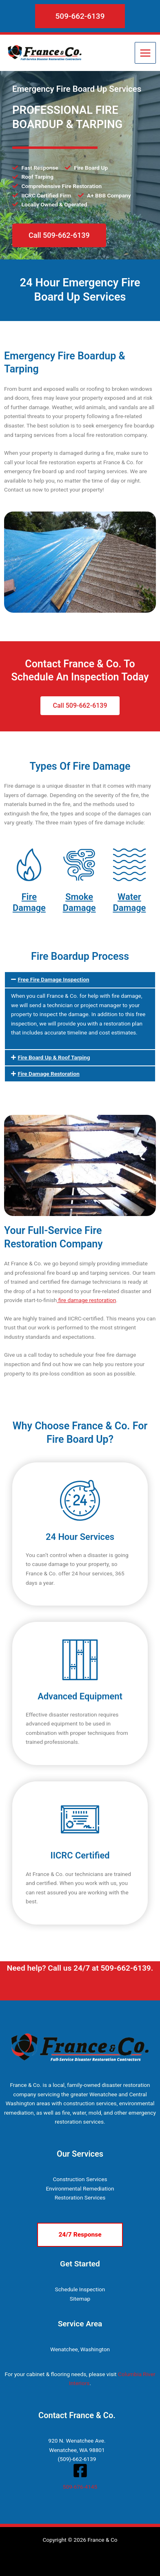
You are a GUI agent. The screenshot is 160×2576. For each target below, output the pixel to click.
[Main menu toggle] (145, 53)
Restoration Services (80, 2197)
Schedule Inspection (80, 2289)
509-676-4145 (80, 2486)
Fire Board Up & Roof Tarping (54, 1057)
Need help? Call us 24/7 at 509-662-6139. (80, 1968)
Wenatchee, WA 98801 (76, 2450)
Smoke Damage (79, 902)
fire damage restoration (86, 1300)
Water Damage (129, 902)
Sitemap (80, 2298)
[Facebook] (80, 2470)
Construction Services (80, 2179)
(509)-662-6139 (77, 2459)
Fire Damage (29, 902)
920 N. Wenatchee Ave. (76, 2440)
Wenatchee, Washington (80, 2349)
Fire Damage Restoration (48, 1073)
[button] (80, 16)
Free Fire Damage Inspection (53, 979)
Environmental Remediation (80, 2188)
